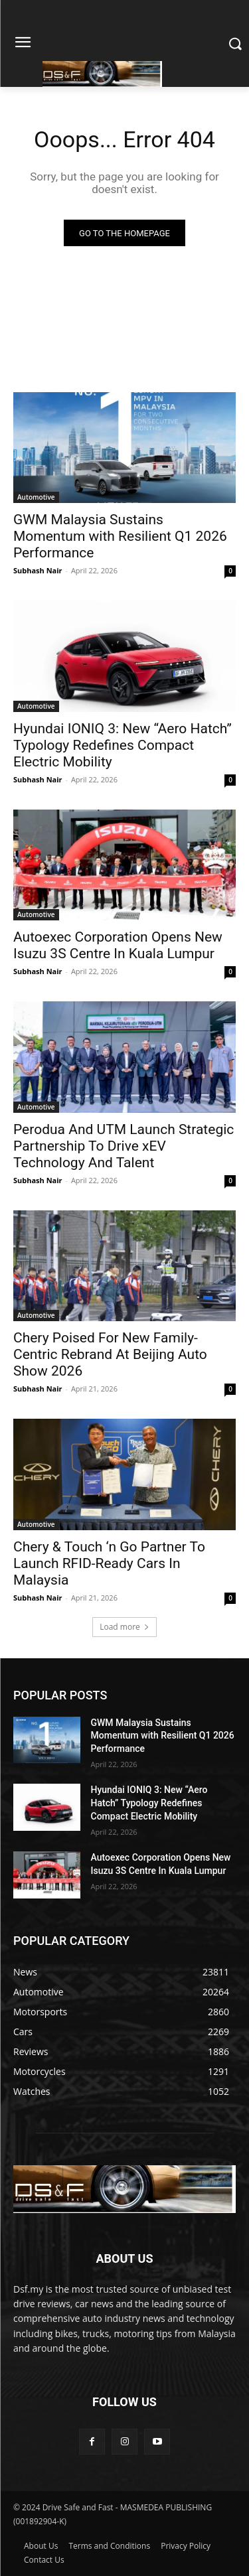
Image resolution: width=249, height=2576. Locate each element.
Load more (124, 1626)
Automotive (36, 497)
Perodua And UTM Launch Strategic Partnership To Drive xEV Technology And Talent (123, 1146)
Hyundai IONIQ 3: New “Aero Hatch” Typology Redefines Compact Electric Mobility (122, 745)
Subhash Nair (37, 570)
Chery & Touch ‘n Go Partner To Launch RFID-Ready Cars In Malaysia (109, 1563)
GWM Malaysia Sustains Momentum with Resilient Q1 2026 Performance (120, 536)
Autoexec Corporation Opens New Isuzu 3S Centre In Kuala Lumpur (117, 945)
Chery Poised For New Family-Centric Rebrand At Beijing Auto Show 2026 (110, 1354)
